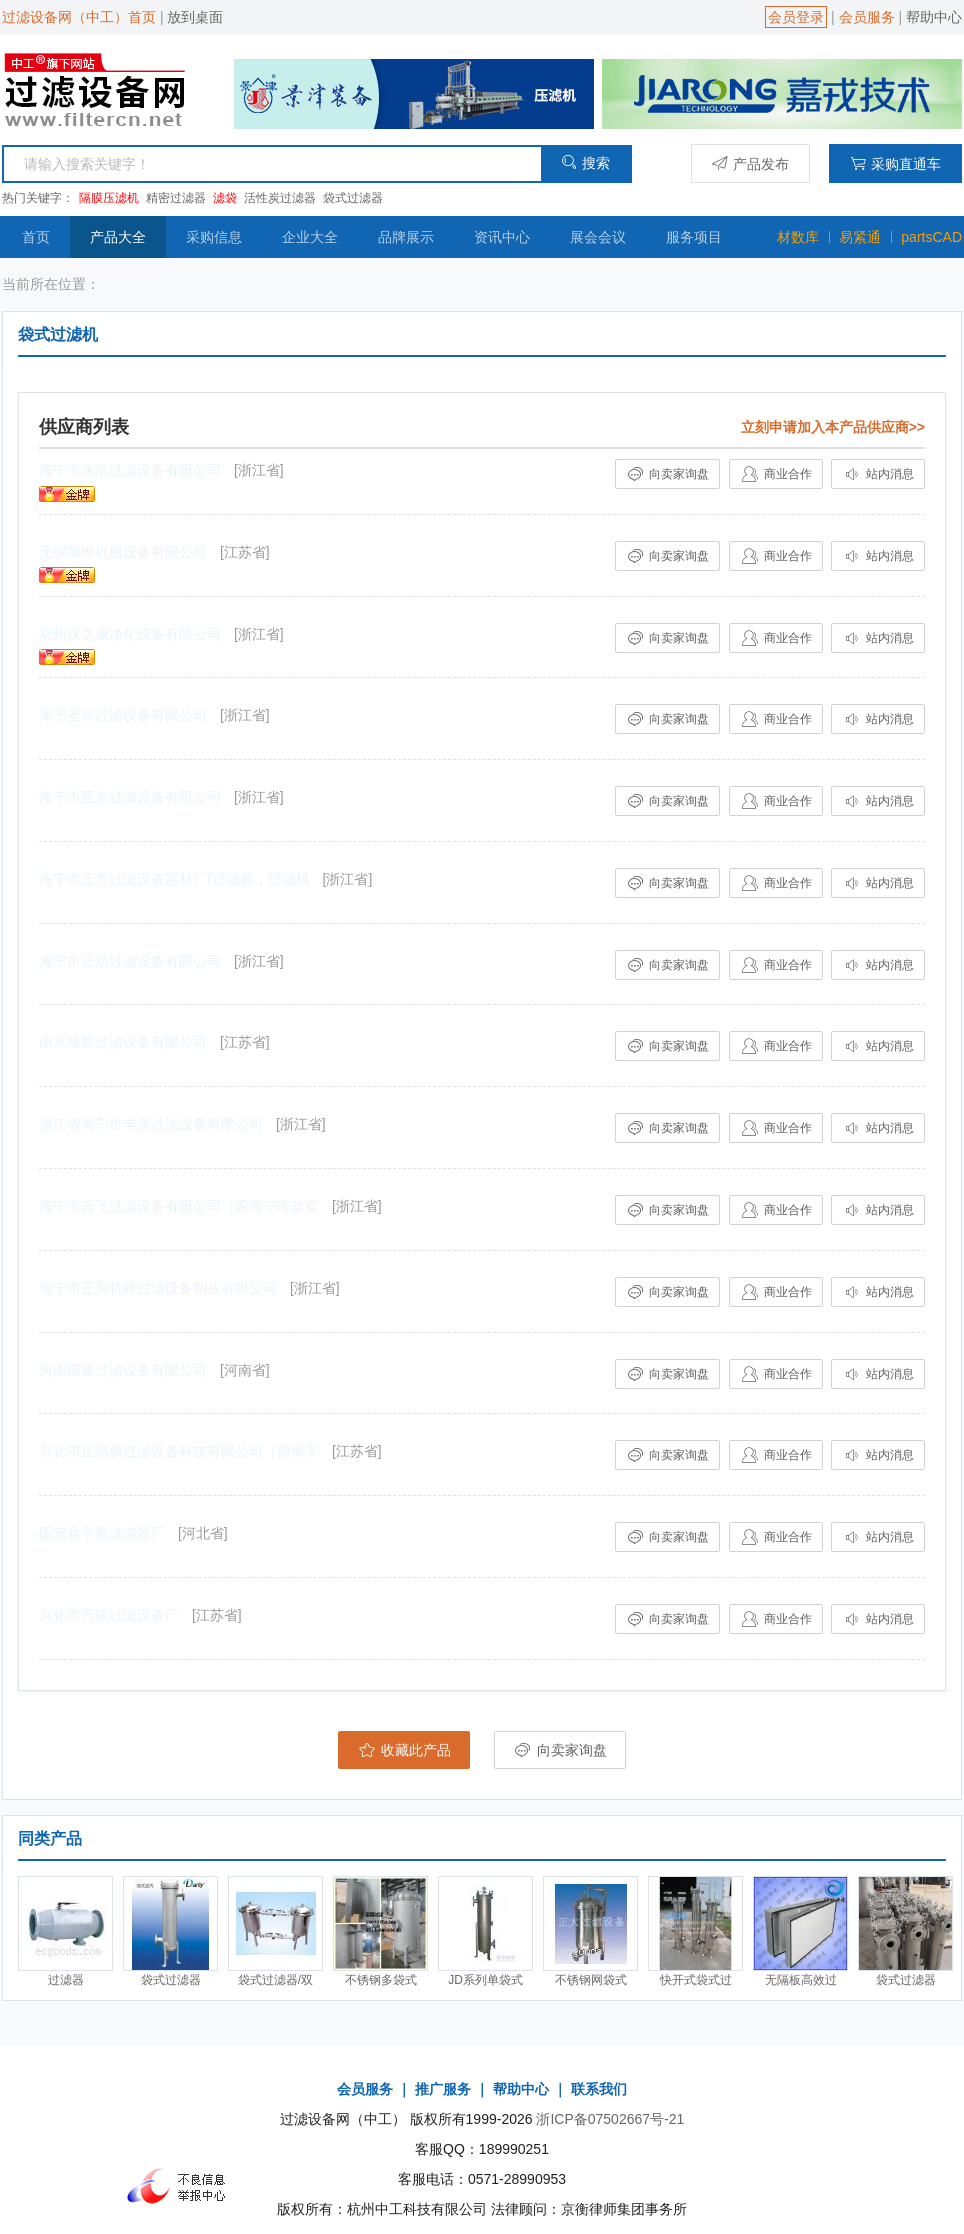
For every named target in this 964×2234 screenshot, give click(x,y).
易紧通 (860, 237)
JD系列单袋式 (485, 1980)
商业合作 (775, 474)
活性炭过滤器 (280, 198)
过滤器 (66, 1980)
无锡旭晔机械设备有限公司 (123, 552)
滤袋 (225, 198)
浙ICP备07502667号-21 (610, 2119)
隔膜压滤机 (109, 198)
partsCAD (931, 237)
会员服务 (867, 17)
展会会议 (598, 237)
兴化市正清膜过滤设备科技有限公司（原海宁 (179, 1451)
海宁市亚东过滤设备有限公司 (130, 797)
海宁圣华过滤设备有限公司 (123, 715)
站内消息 (877, 474)
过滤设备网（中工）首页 (79, 17)
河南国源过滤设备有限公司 (123, 1370)
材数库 (798, 237)
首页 (36, 237)
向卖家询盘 (667, 474)
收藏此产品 (404, 1750)
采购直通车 (895, 163)
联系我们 (599, 2089)
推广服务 (443, 2089)
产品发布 (750, 163)
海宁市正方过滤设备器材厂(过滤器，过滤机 (174, 879)
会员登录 (796, 17)
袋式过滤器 (353, 198)
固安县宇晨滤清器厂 (102, 1533)
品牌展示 (406, 237)
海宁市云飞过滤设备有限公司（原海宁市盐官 (179, 1206)
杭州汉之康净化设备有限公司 (130, 634)
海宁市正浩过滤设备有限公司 (130, 961)
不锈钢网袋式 (591, 1980)
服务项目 (694, 237)
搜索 (585, 162)
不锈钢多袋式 (381, 1980)
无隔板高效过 (801, 1980)
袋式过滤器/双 (275, 1980)
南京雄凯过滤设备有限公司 (123, 1042)
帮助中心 (934, 17)
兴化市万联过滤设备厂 (109, 1615)
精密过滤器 (176, 198)
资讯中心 (502, 237)
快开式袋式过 (696, 1980)
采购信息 (214, 237)
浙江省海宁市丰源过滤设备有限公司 (151, 1124)
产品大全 (118, 237)
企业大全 (310, 237)
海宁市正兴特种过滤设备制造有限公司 (158, 1288)
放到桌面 (195, 17)
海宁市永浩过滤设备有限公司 (130, 470)
